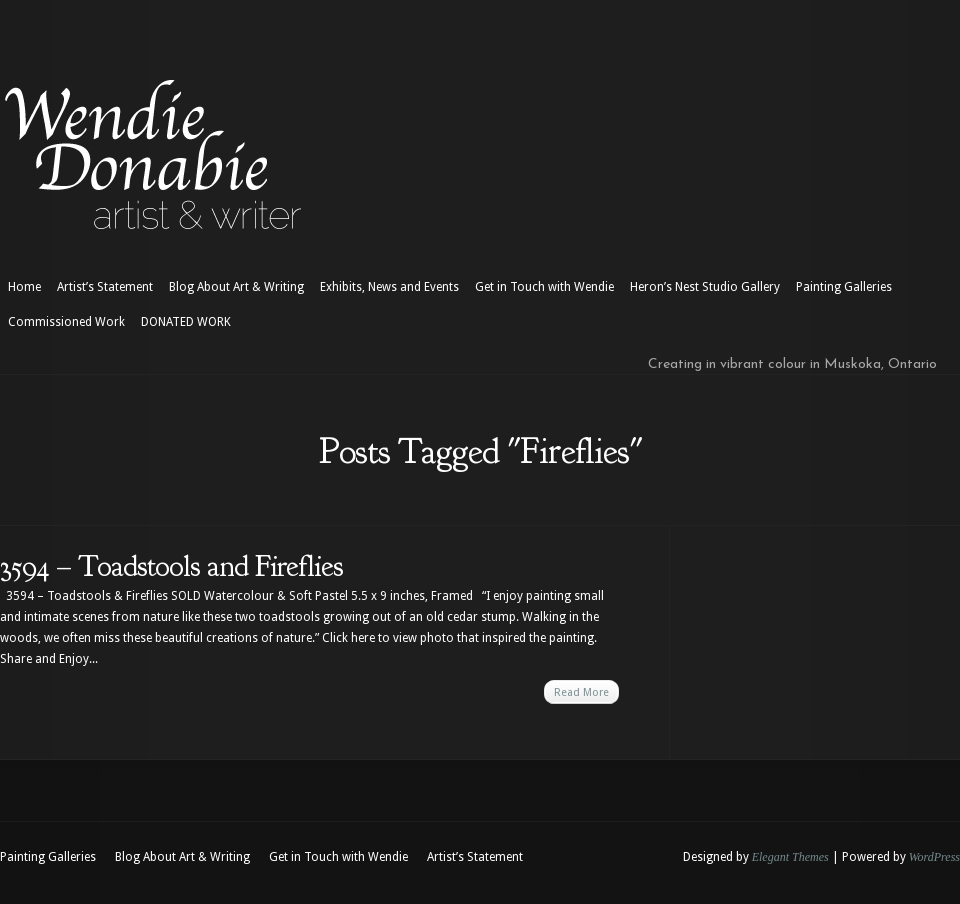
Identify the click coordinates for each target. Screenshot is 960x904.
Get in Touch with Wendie (544, 287)
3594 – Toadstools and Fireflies (171, 566)
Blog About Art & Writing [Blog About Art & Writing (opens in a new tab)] (236, 287)
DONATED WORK (186, 322)
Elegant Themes (790, 857)
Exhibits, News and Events (389, 287)
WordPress (934, 857)
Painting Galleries (844, 287)
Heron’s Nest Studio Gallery (705, 287)
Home (24, 287)
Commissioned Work (66, 322)
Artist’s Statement (105, 287)
